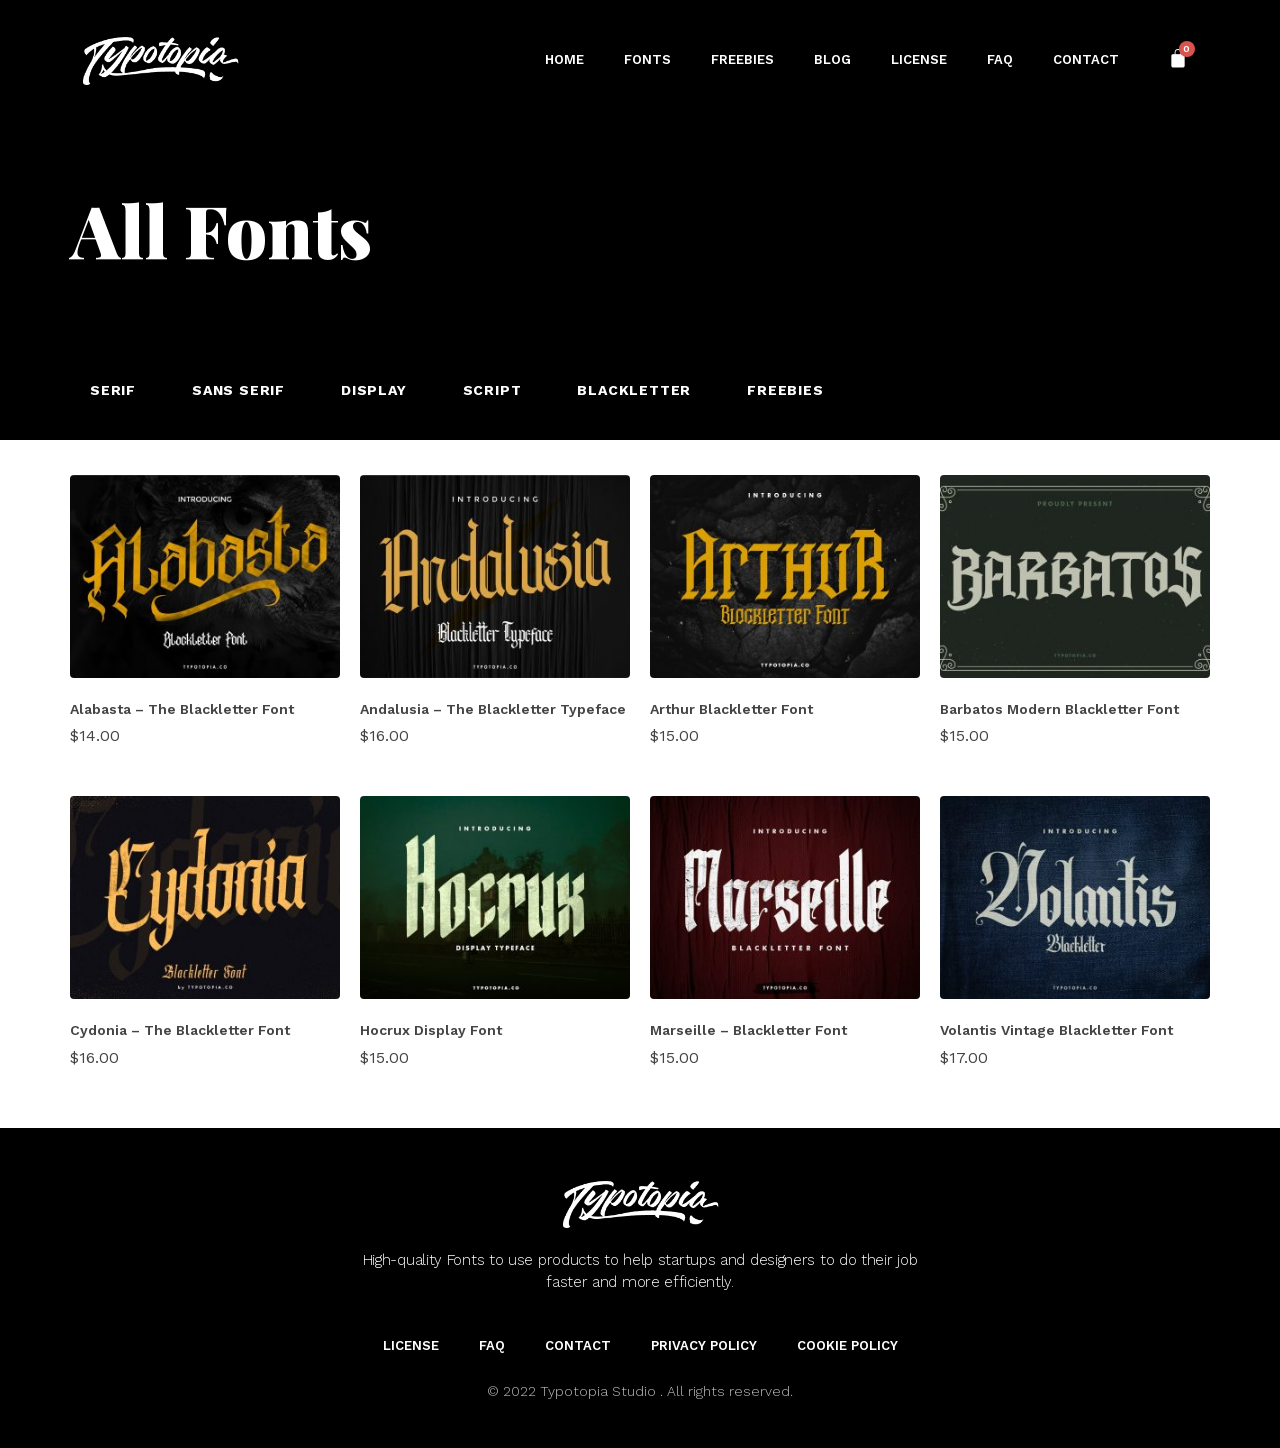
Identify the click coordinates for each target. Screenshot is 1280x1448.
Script (492, 390)
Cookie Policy (847, 1345)
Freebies (742, 59)
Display (374, 390)
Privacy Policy (704, 1345)
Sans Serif (238, 390)
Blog (832, 59)
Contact (1086, 59)
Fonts (647, 59)
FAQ (1000, 59)
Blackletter (634, 390)
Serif (113, 390)
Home (564, 59)
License (919, 59)
